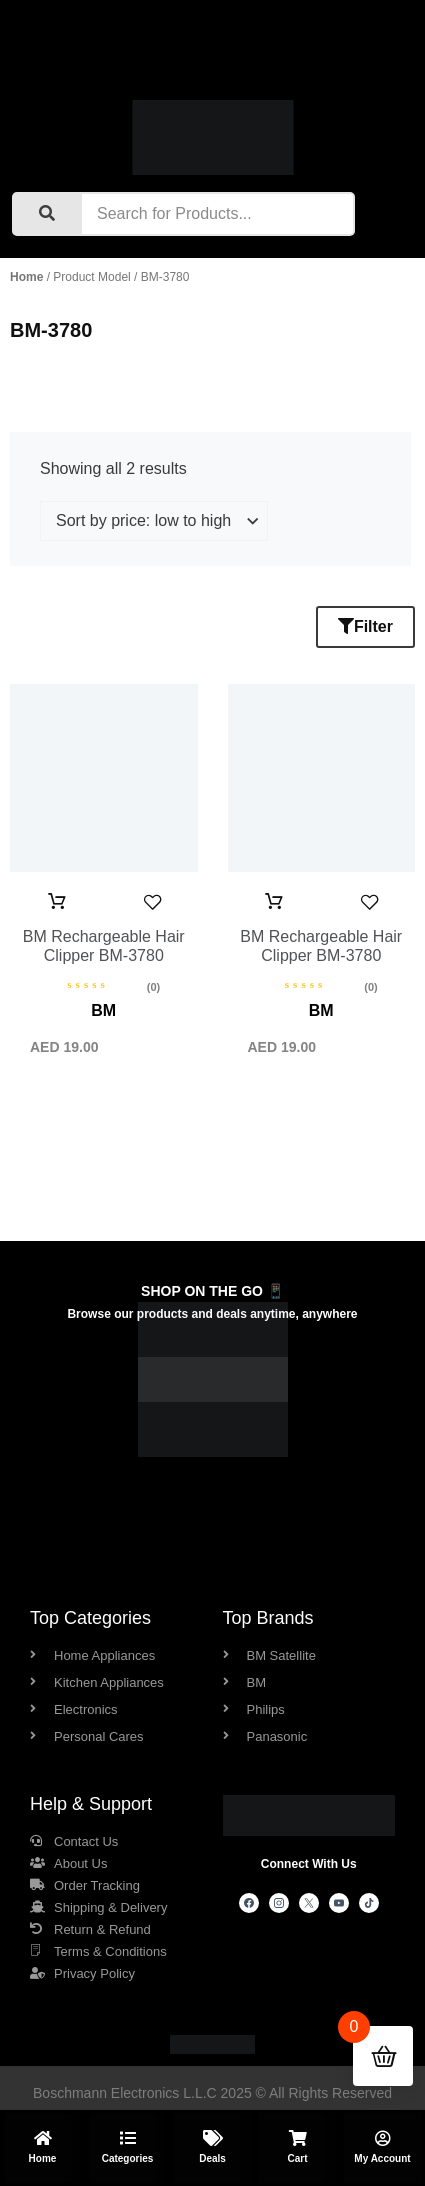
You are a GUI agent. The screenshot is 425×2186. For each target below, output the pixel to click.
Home (26, 277)
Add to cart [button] (57, 902)
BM (103, 1010)
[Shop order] (154, 521)
